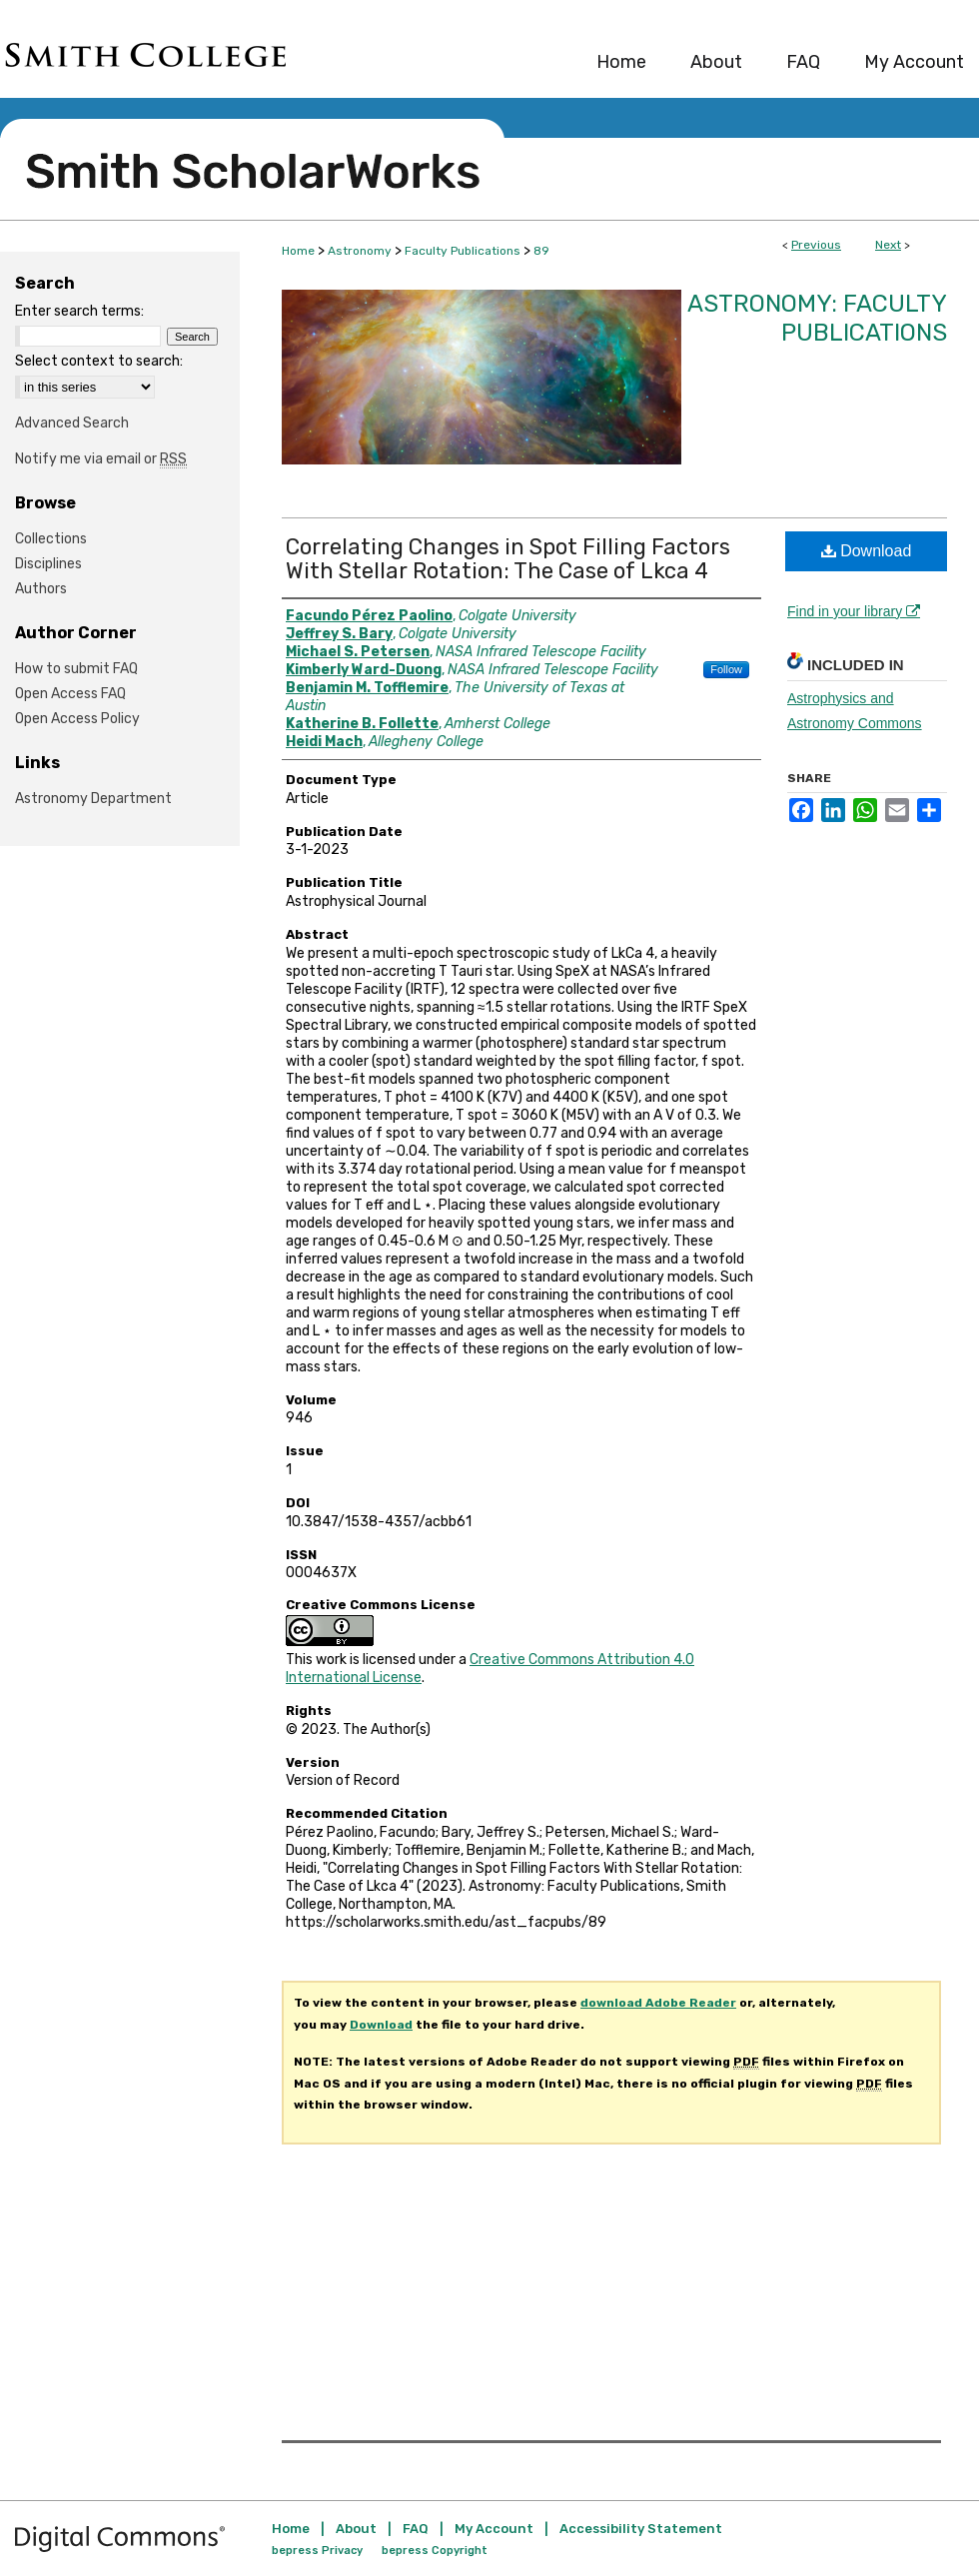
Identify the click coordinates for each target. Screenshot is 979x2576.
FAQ (416, 2528)
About (356, 2528)
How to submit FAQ (76, 668)
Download (866, 550)
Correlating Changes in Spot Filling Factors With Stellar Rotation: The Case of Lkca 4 (508, 558)
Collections (51, 538)
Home (298, 251)
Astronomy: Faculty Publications (817, 318)
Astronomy (360, 251)
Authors (41, 588)
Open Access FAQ (70, 693)
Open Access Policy (77, 718)
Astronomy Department (93, 798)
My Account (494, 2528)
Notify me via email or (101, 458)
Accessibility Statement (640, 2528)
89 (541, 251)
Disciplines (48, 563)
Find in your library (853, 611)
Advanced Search (72, 423)
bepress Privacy (317, 2550)
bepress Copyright (435, 2550)
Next (888, 245)
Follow (726, 669)
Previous (816, 245)
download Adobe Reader (658, 2003)
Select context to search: (99, 361)
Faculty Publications (462, 251)
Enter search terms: (79, 311)
